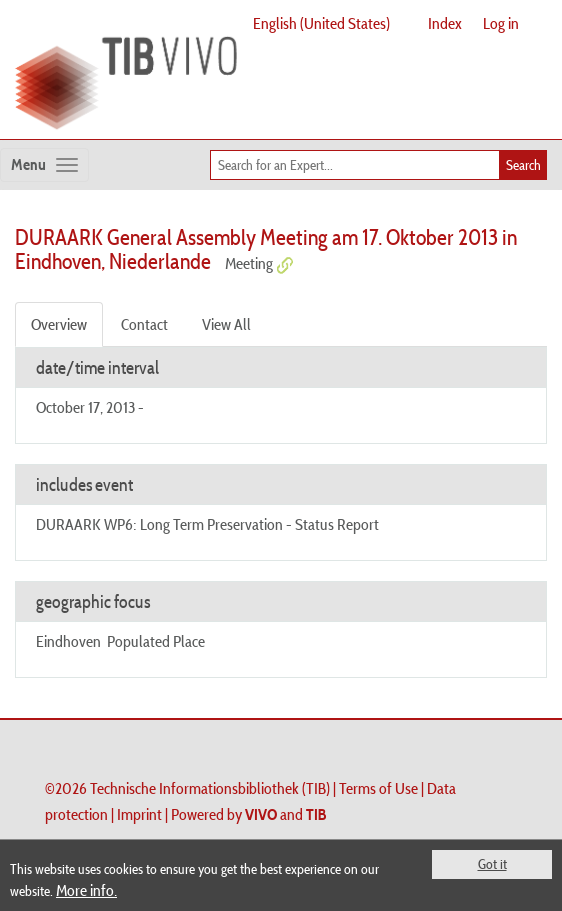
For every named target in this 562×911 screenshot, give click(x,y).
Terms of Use (378, 788)
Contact (144, 324)
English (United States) (321, 23)
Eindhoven (68, 641)
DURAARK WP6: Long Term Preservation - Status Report (207, 524)
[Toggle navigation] (44, 165)
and (286, 814)
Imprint (139, 814)
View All (226, 324)
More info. (86, 890)
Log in (501, 23)
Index (445, 23)
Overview (59, 324)
